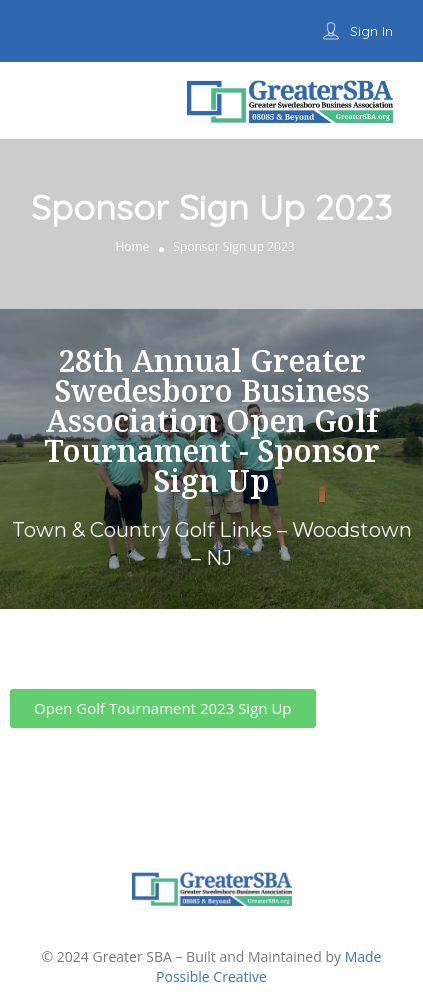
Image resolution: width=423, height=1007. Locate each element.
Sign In (371, 31)
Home (132, 246)
